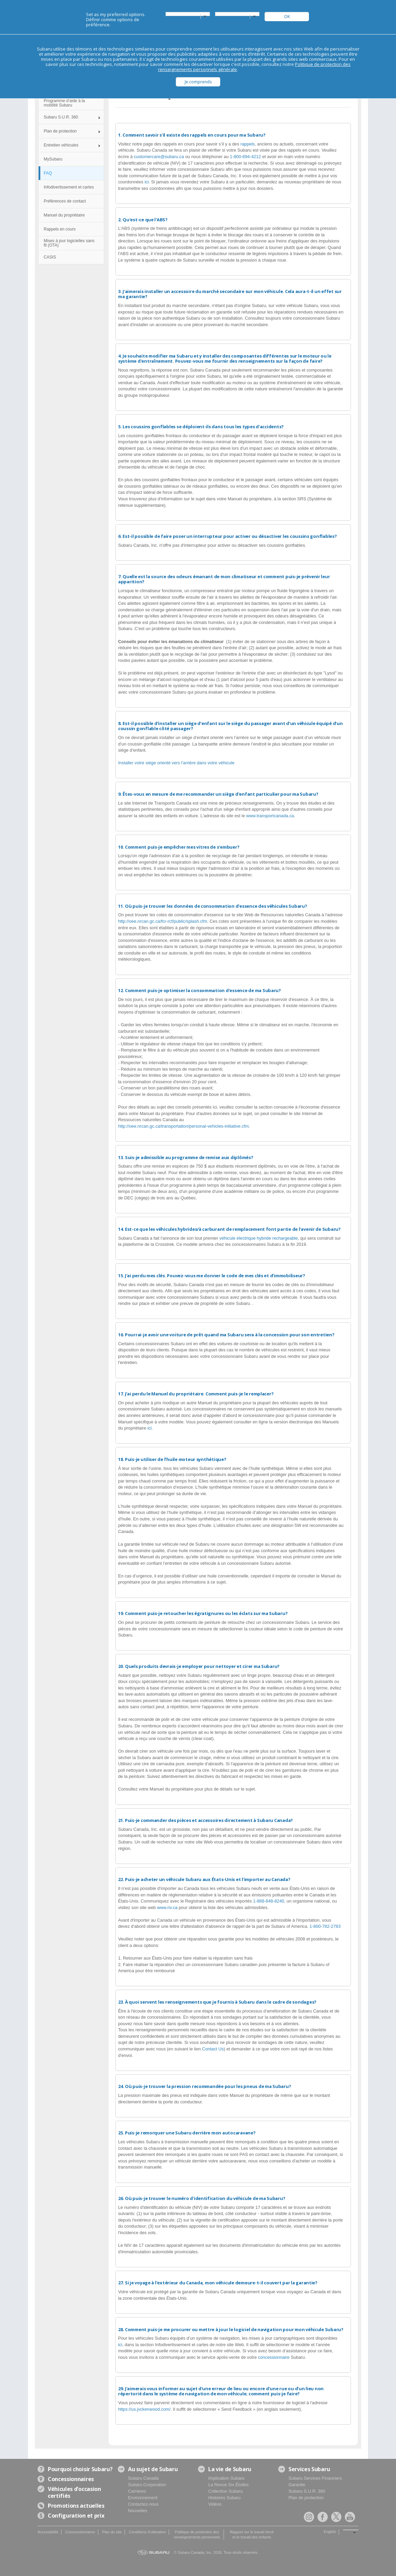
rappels (247, 144)
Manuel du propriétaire (64, 215)
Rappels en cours (59, 229)
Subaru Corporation (147, 2484)
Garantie (296, 2484)
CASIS (50, 257)
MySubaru (53, 159)
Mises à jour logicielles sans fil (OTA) (69, 243)
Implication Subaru (226, 2478)
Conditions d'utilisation (147, 2532)
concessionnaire (273, 2357)
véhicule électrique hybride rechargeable (259, 1238)
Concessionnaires (80, 2532)
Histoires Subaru (224, 2497)
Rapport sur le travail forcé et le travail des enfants (252, 2534)
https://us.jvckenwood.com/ (144, 2409)
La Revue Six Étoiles (228, 2484)
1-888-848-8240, (269, 1901)
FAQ (48, 173)
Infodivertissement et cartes (69, 187)
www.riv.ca (167, 1907)
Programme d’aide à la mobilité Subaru (64, 103)
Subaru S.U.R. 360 (61, 117)
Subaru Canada (143, 2478)
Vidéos (215, 2504)
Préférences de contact (65, 201)
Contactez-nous (143, 2504)
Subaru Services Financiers (315, 2478)
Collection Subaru (225, 2491)
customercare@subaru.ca (159, 156)
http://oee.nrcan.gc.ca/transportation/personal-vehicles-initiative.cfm (183, 1126)
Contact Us (213, 2048)
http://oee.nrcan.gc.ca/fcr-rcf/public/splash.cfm (162, 921)
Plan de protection (60, 131)
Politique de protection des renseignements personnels (197, 2534)
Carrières (137, 2491)
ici (146, 181)
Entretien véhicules (61, 145)
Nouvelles (137, 2510)
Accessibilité (48, 2532)
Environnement (142, 2497)
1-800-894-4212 (246, 156)
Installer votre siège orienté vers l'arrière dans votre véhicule (176, 762)
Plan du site (112, 2532)
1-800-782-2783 (325, 1926)
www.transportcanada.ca (270, 815)
